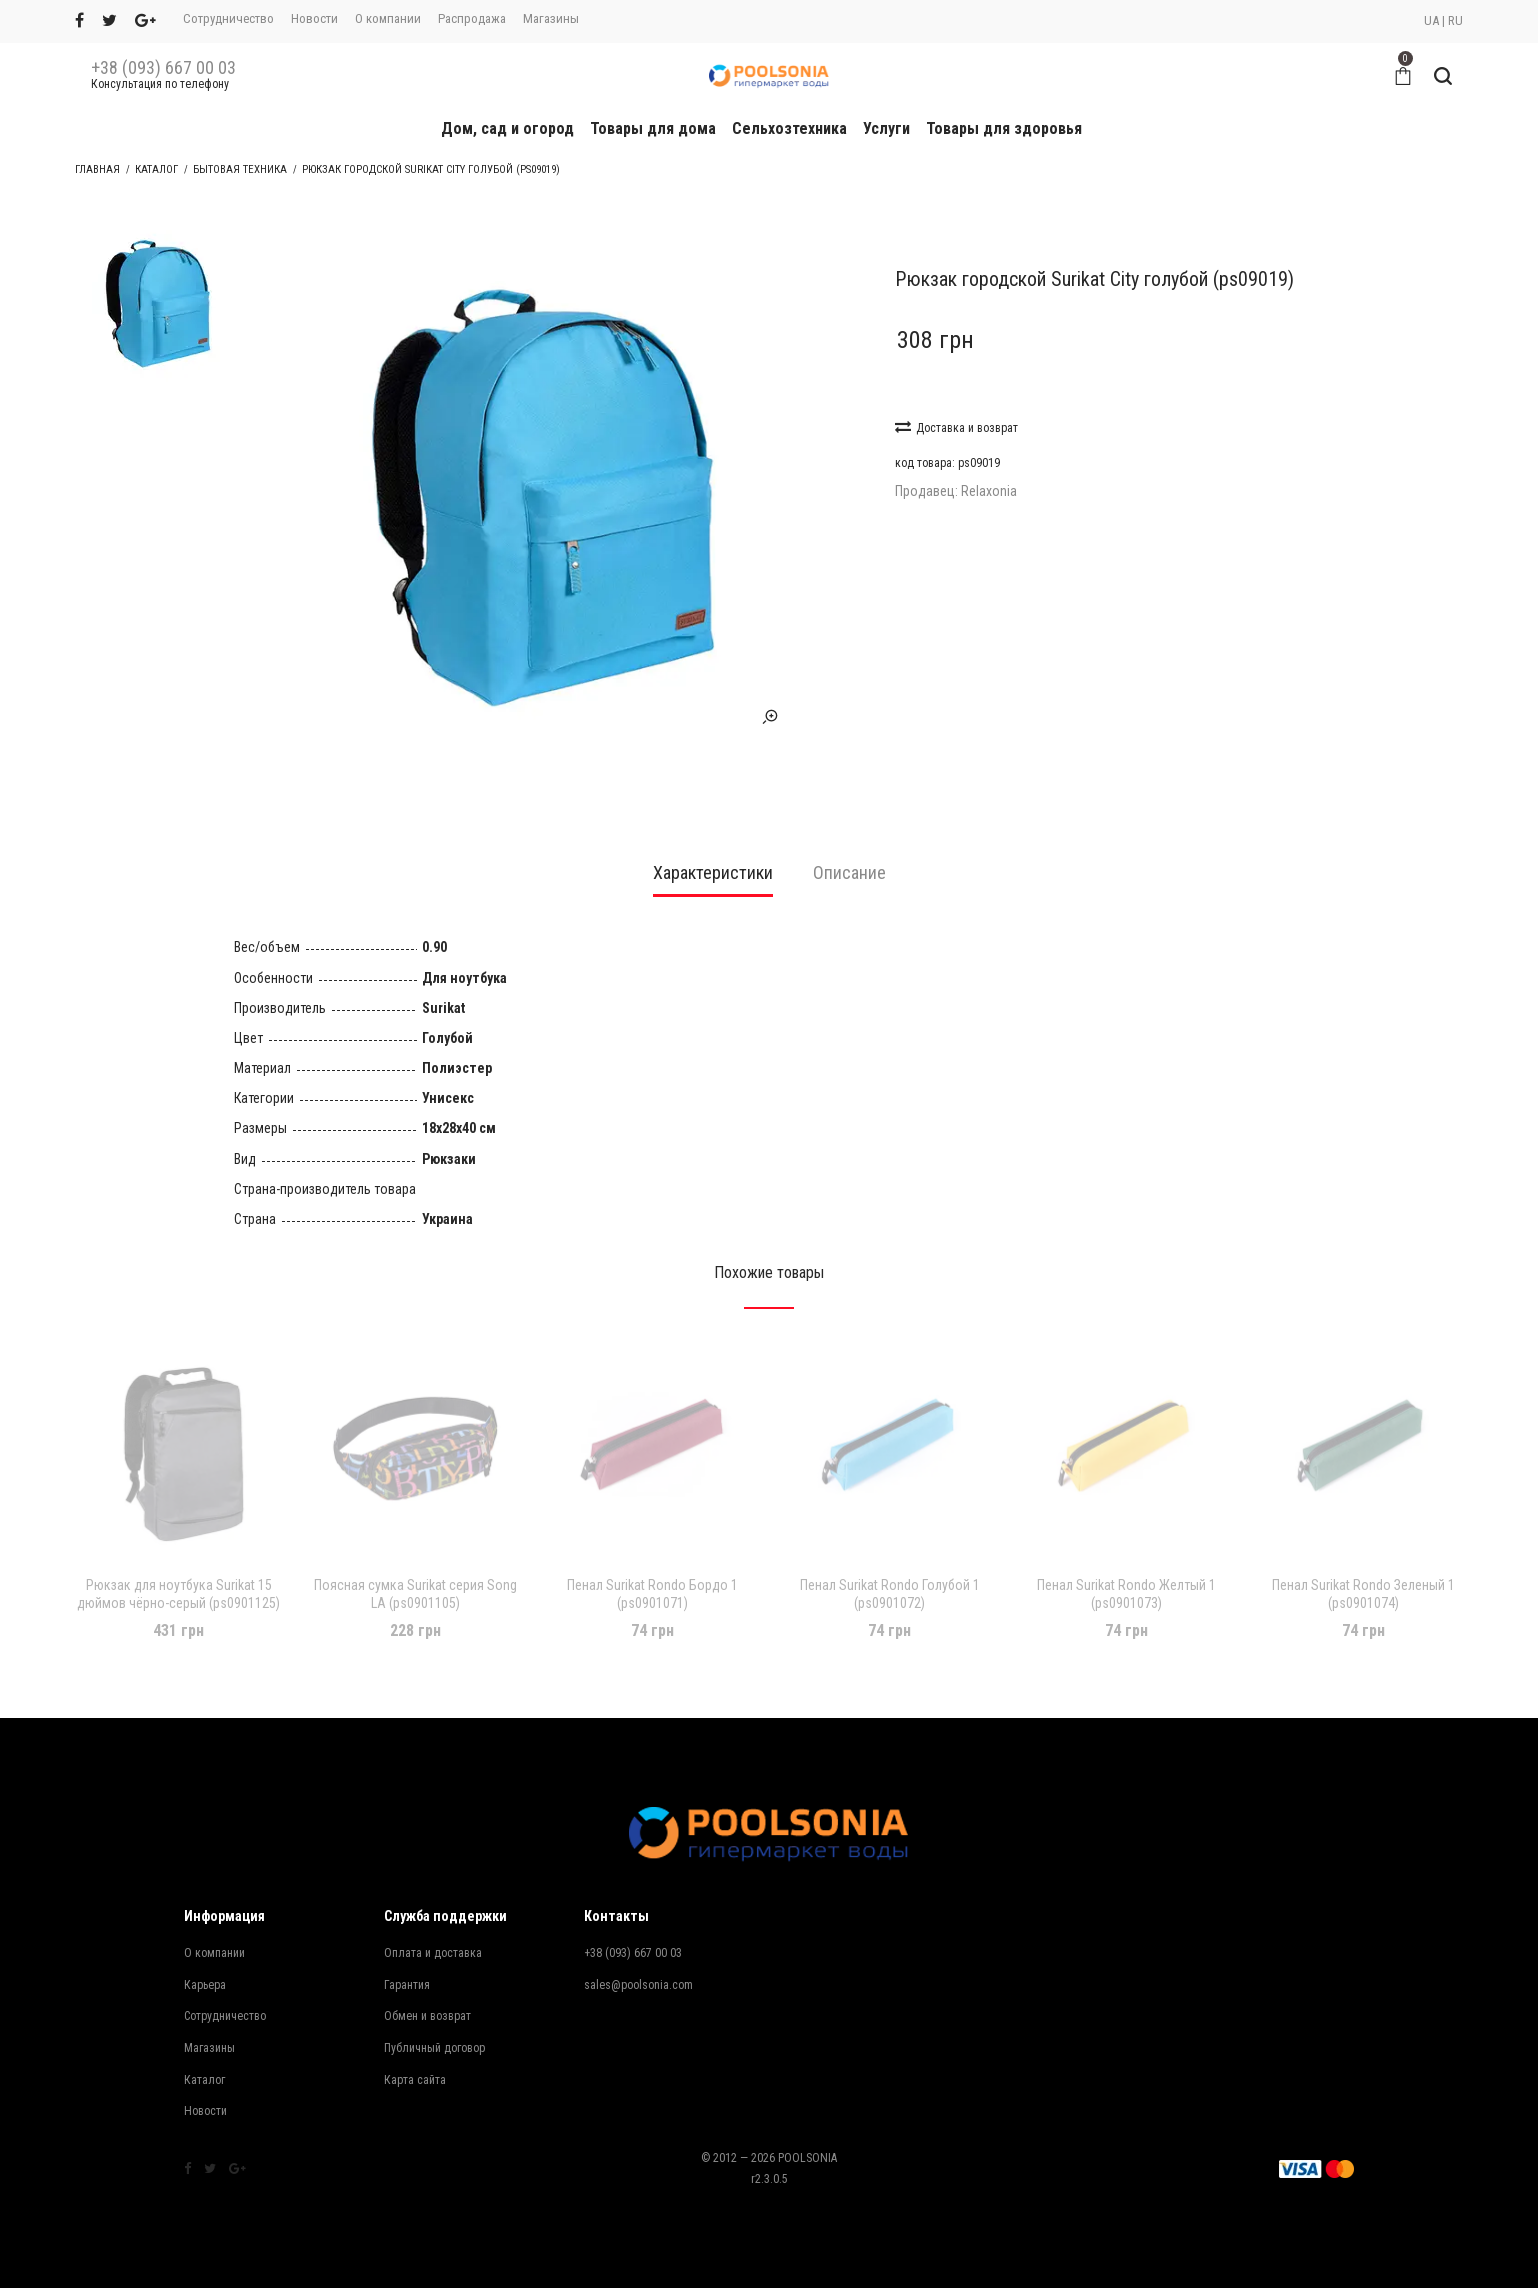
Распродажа (472, 18)
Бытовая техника (240, 169)
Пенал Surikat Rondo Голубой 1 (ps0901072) (890, 1574)
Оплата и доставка (433, 1933)
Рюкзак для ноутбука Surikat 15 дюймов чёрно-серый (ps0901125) (178, 1574)
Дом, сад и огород (507, 128)
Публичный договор (434, 2028)
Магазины (551, 18)
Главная (97, 169)
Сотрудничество (228, 18)
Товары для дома (653, 128)
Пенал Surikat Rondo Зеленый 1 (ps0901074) (1363, 1574)
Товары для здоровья (1004, 128)
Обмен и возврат (427, 1996)
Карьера (205, 1965)
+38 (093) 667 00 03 (163, 68)
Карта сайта (415, 2060)
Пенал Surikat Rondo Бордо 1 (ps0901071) (652, 1574)
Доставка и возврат (956, 426)
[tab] (713, 859)
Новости (314, 18)
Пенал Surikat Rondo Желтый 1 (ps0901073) (1126, 1574)
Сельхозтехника (789, 128)
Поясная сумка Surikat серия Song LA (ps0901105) (415, 1574)
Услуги (886, 128)
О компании (388, 18)
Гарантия (407, 1965)
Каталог (156, 169)
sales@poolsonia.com (638, 1965)
